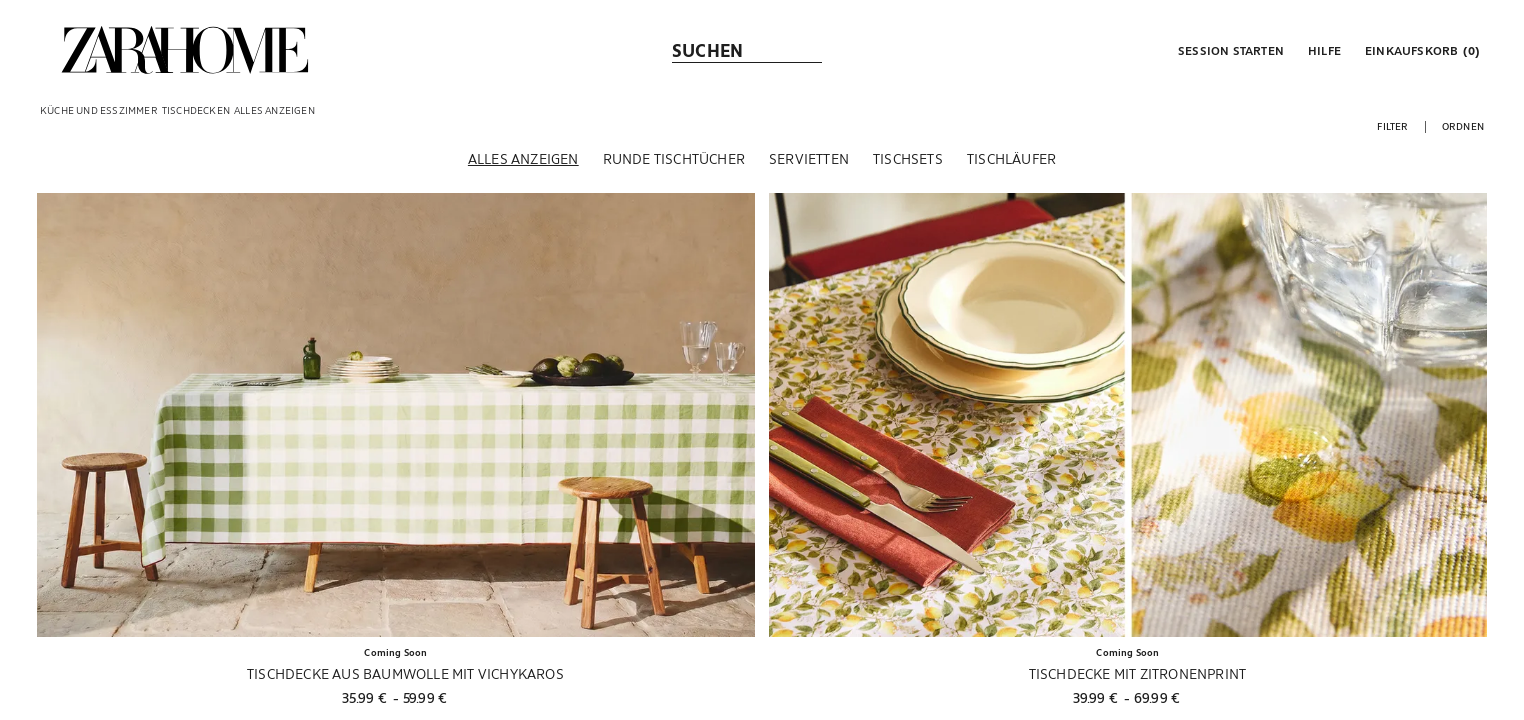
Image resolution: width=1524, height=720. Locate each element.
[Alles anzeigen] (523, 159)
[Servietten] (809, 159)
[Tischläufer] (1011, 159)
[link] (185, 50)
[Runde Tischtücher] (674, 159)
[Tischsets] (908, 159)
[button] (1229, 50)
